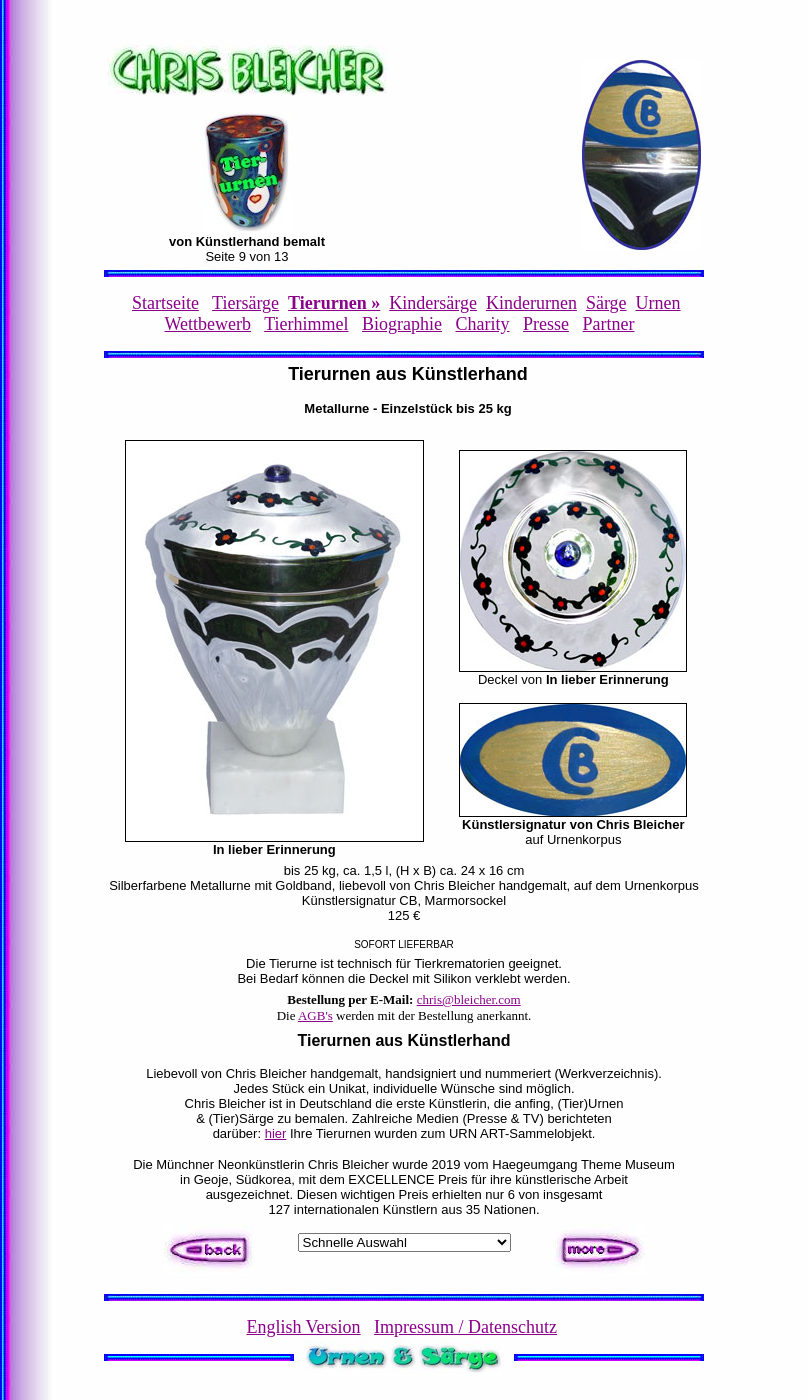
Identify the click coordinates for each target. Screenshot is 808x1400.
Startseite (165, 303)
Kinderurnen (531, 303)
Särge (606, 303)
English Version (303, 1327)
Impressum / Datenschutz (465, 1327)
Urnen (658, 303)
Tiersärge (245, 303)
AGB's (315, 1015)
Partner (609, 324)
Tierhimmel (306, 324)
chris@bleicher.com (469, 999)
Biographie (402, 324)
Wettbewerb (207, 324)
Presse (546, 324)
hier (276, 1133)
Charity (483, 324)
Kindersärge (433, 303)
